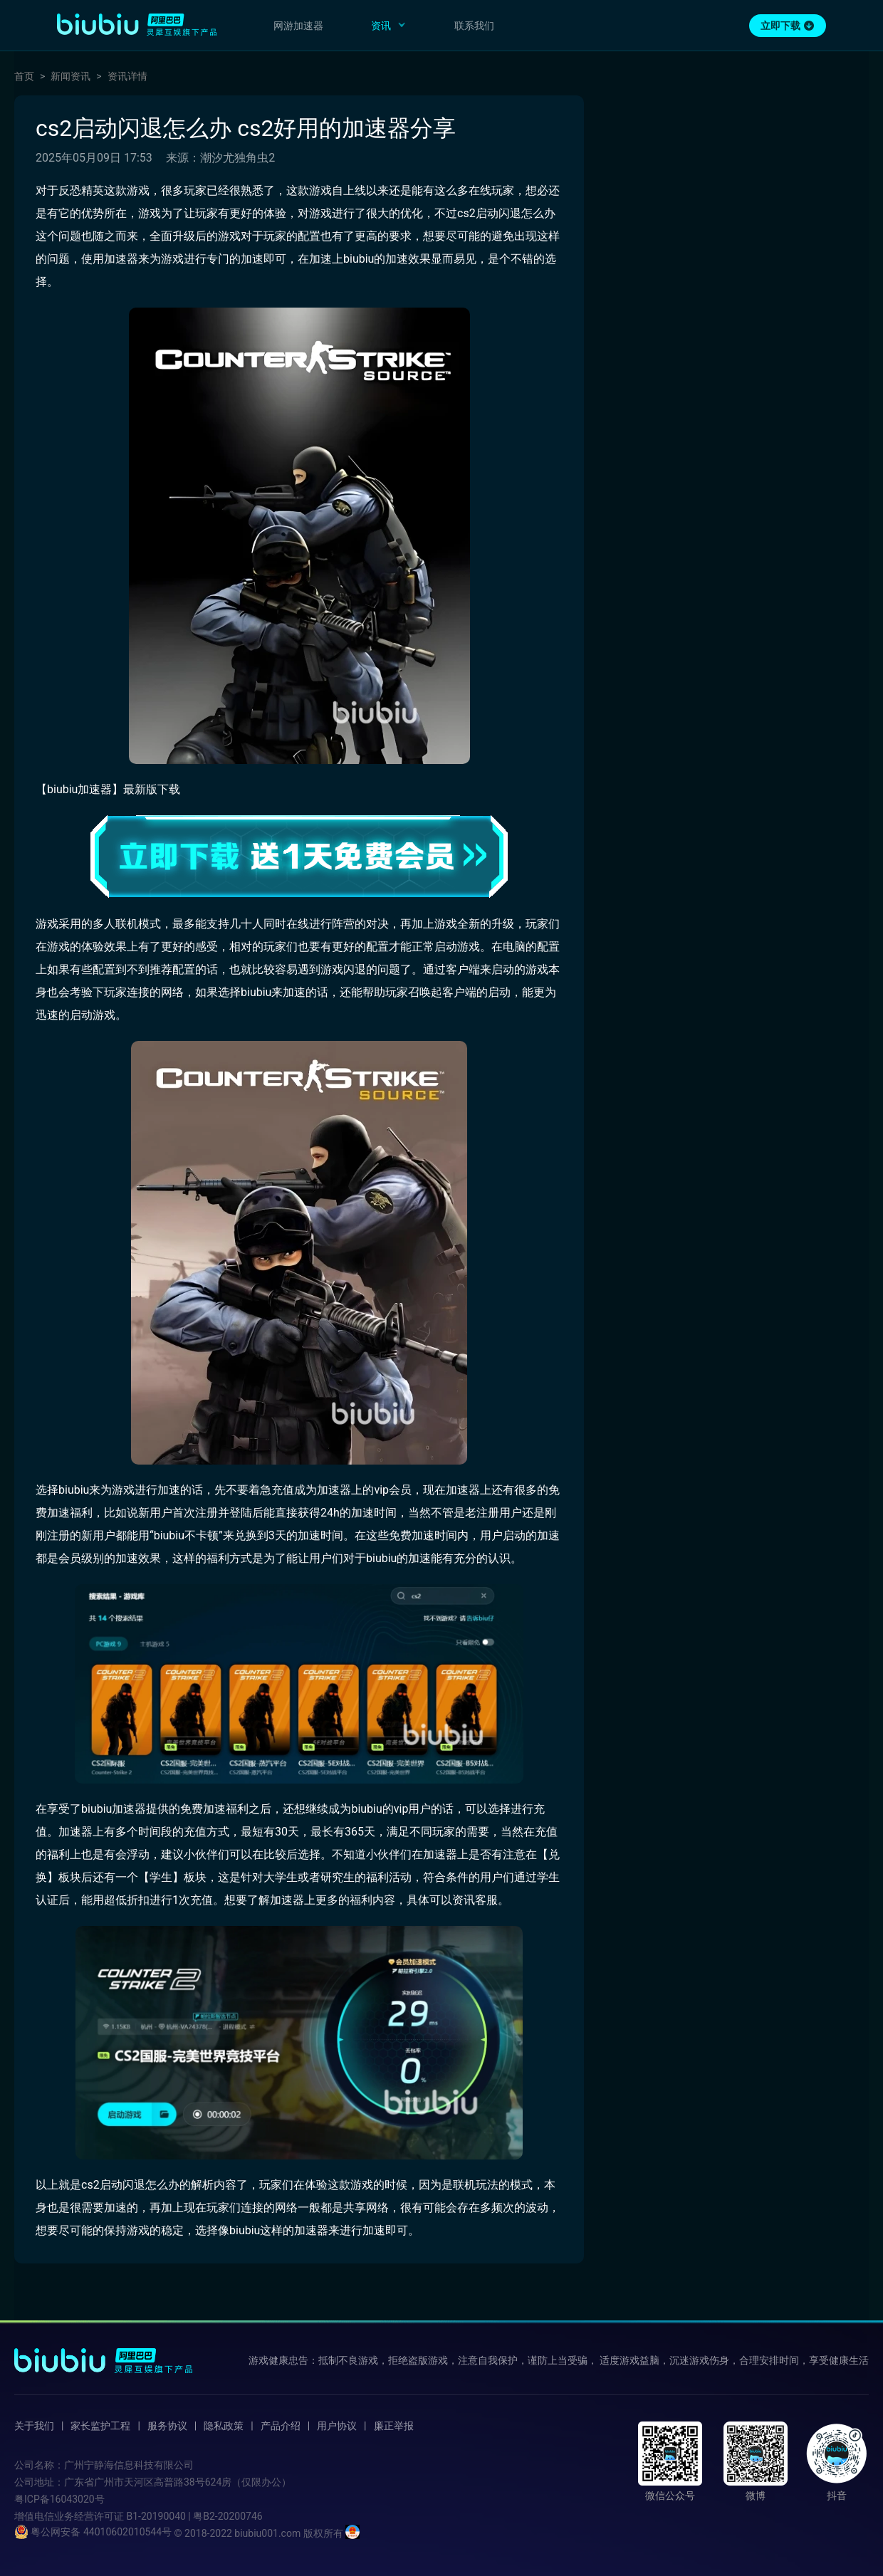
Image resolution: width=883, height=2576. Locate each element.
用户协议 (337, 2426)
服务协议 (167, 2426)
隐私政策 (224, 2426)
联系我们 (474, 25)
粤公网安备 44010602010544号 (93, 2532)
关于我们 (34, 2426)
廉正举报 (394, 2426)
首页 (24, 76)
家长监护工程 (100, 2426)
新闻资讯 (70, 76)
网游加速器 (298, 25)
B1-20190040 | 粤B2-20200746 (194, 2516)
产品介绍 (281, 2426)
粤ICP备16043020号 (59, 2499)
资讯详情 (127, 76)
